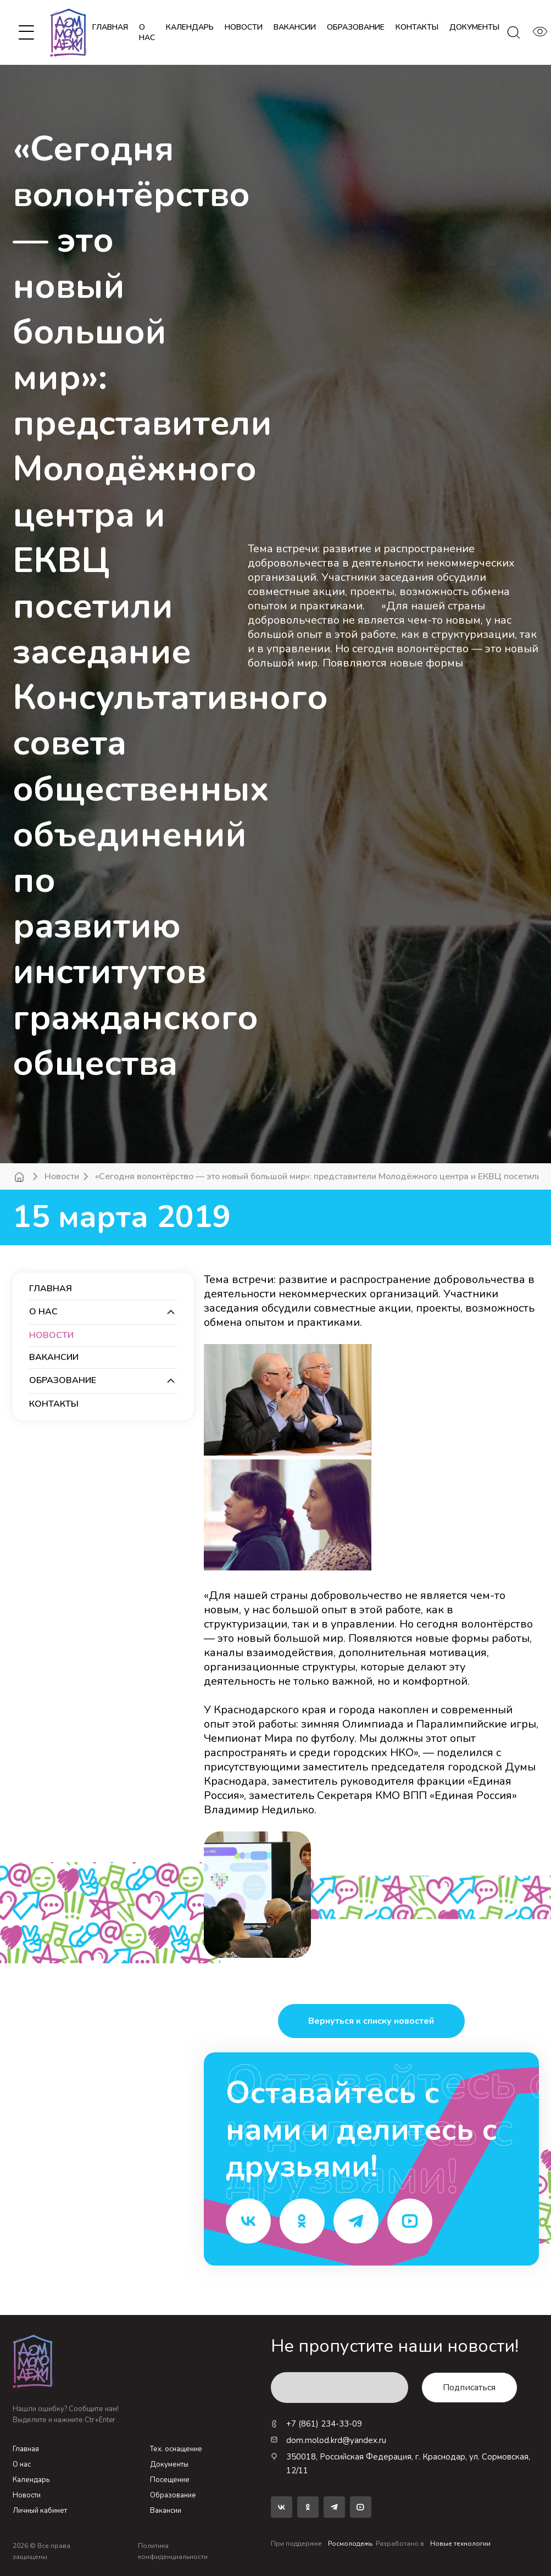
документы (474, 27)
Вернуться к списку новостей (371, 2021)
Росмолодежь (350, 2543)
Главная (110, 27)
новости (244, 27)
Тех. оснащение (176, 2449)
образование (356, 27)
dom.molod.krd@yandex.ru (328, 2440)
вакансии (295, 27)
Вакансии (165, 2511)
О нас (147, 32)
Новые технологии (460, 2543)
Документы (169, 2464)
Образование (173, 2495)
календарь (190, 27)
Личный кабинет (40, 2511)
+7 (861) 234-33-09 (316, 2423)
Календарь (31, 2480)
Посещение (170, 2480)
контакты (417, 27)
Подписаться (469, 2387)
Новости (61, 1176)
